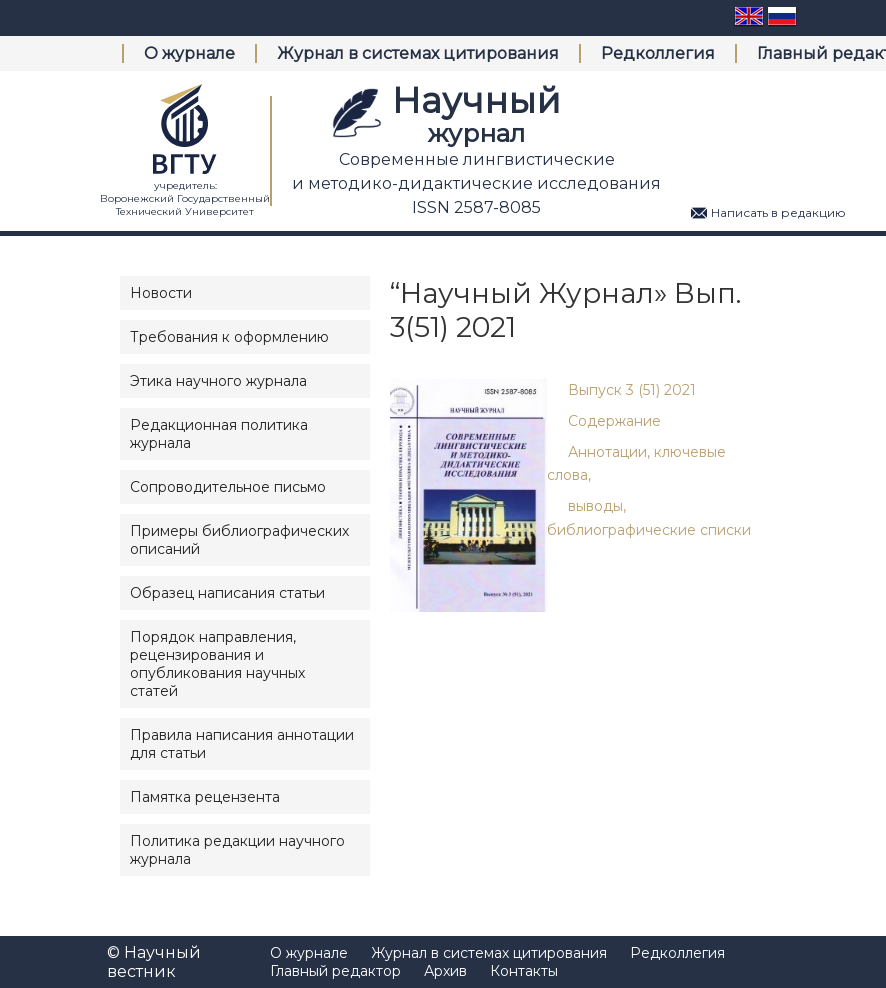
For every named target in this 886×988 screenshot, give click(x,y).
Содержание (614, 421)
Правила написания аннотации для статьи (242, 744)
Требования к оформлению (229, 337)
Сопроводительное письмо (228, 487)
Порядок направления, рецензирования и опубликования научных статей (217, 664)
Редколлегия (658, 53)
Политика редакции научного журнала (237, 850)
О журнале (189, 53)
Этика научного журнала (218, 381)
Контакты (524, 971)
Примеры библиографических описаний (239, 540)
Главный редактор (335, 971)
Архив (445, 971)
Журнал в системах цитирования (418, 53)
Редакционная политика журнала (219, 434)
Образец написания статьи (227, 593)
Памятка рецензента (205, 797)
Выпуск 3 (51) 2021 (632, 390)
